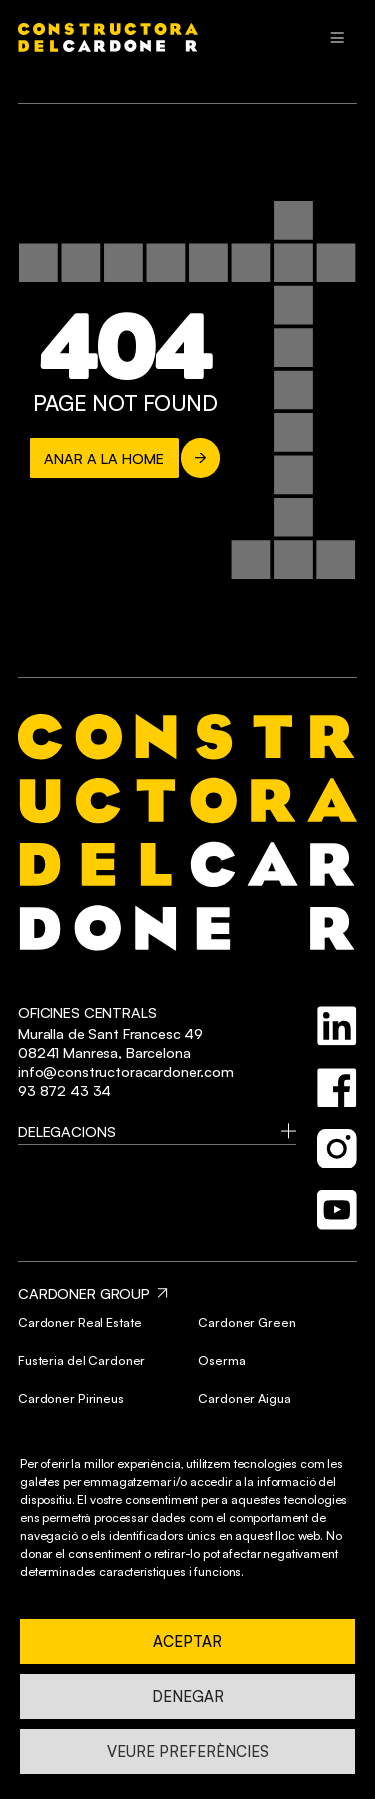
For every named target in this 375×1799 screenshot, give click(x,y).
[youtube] (337, 1210)
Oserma (221, 1360)
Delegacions (66, 1131)
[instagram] (337, 1149)
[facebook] (337, 1088)
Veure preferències (188, 1751)
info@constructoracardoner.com (126, 1071)
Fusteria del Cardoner (81, 1360)
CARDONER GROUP (84, 1293)
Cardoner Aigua (244, 1398)
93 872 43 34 (64, 1090)
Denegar (188, 1696)
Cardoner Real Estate (79, 1322)
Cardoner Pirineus (71, 1398)
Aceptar (187, 1641)
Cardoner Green (246, 1322)
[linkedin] (337, 1026)
